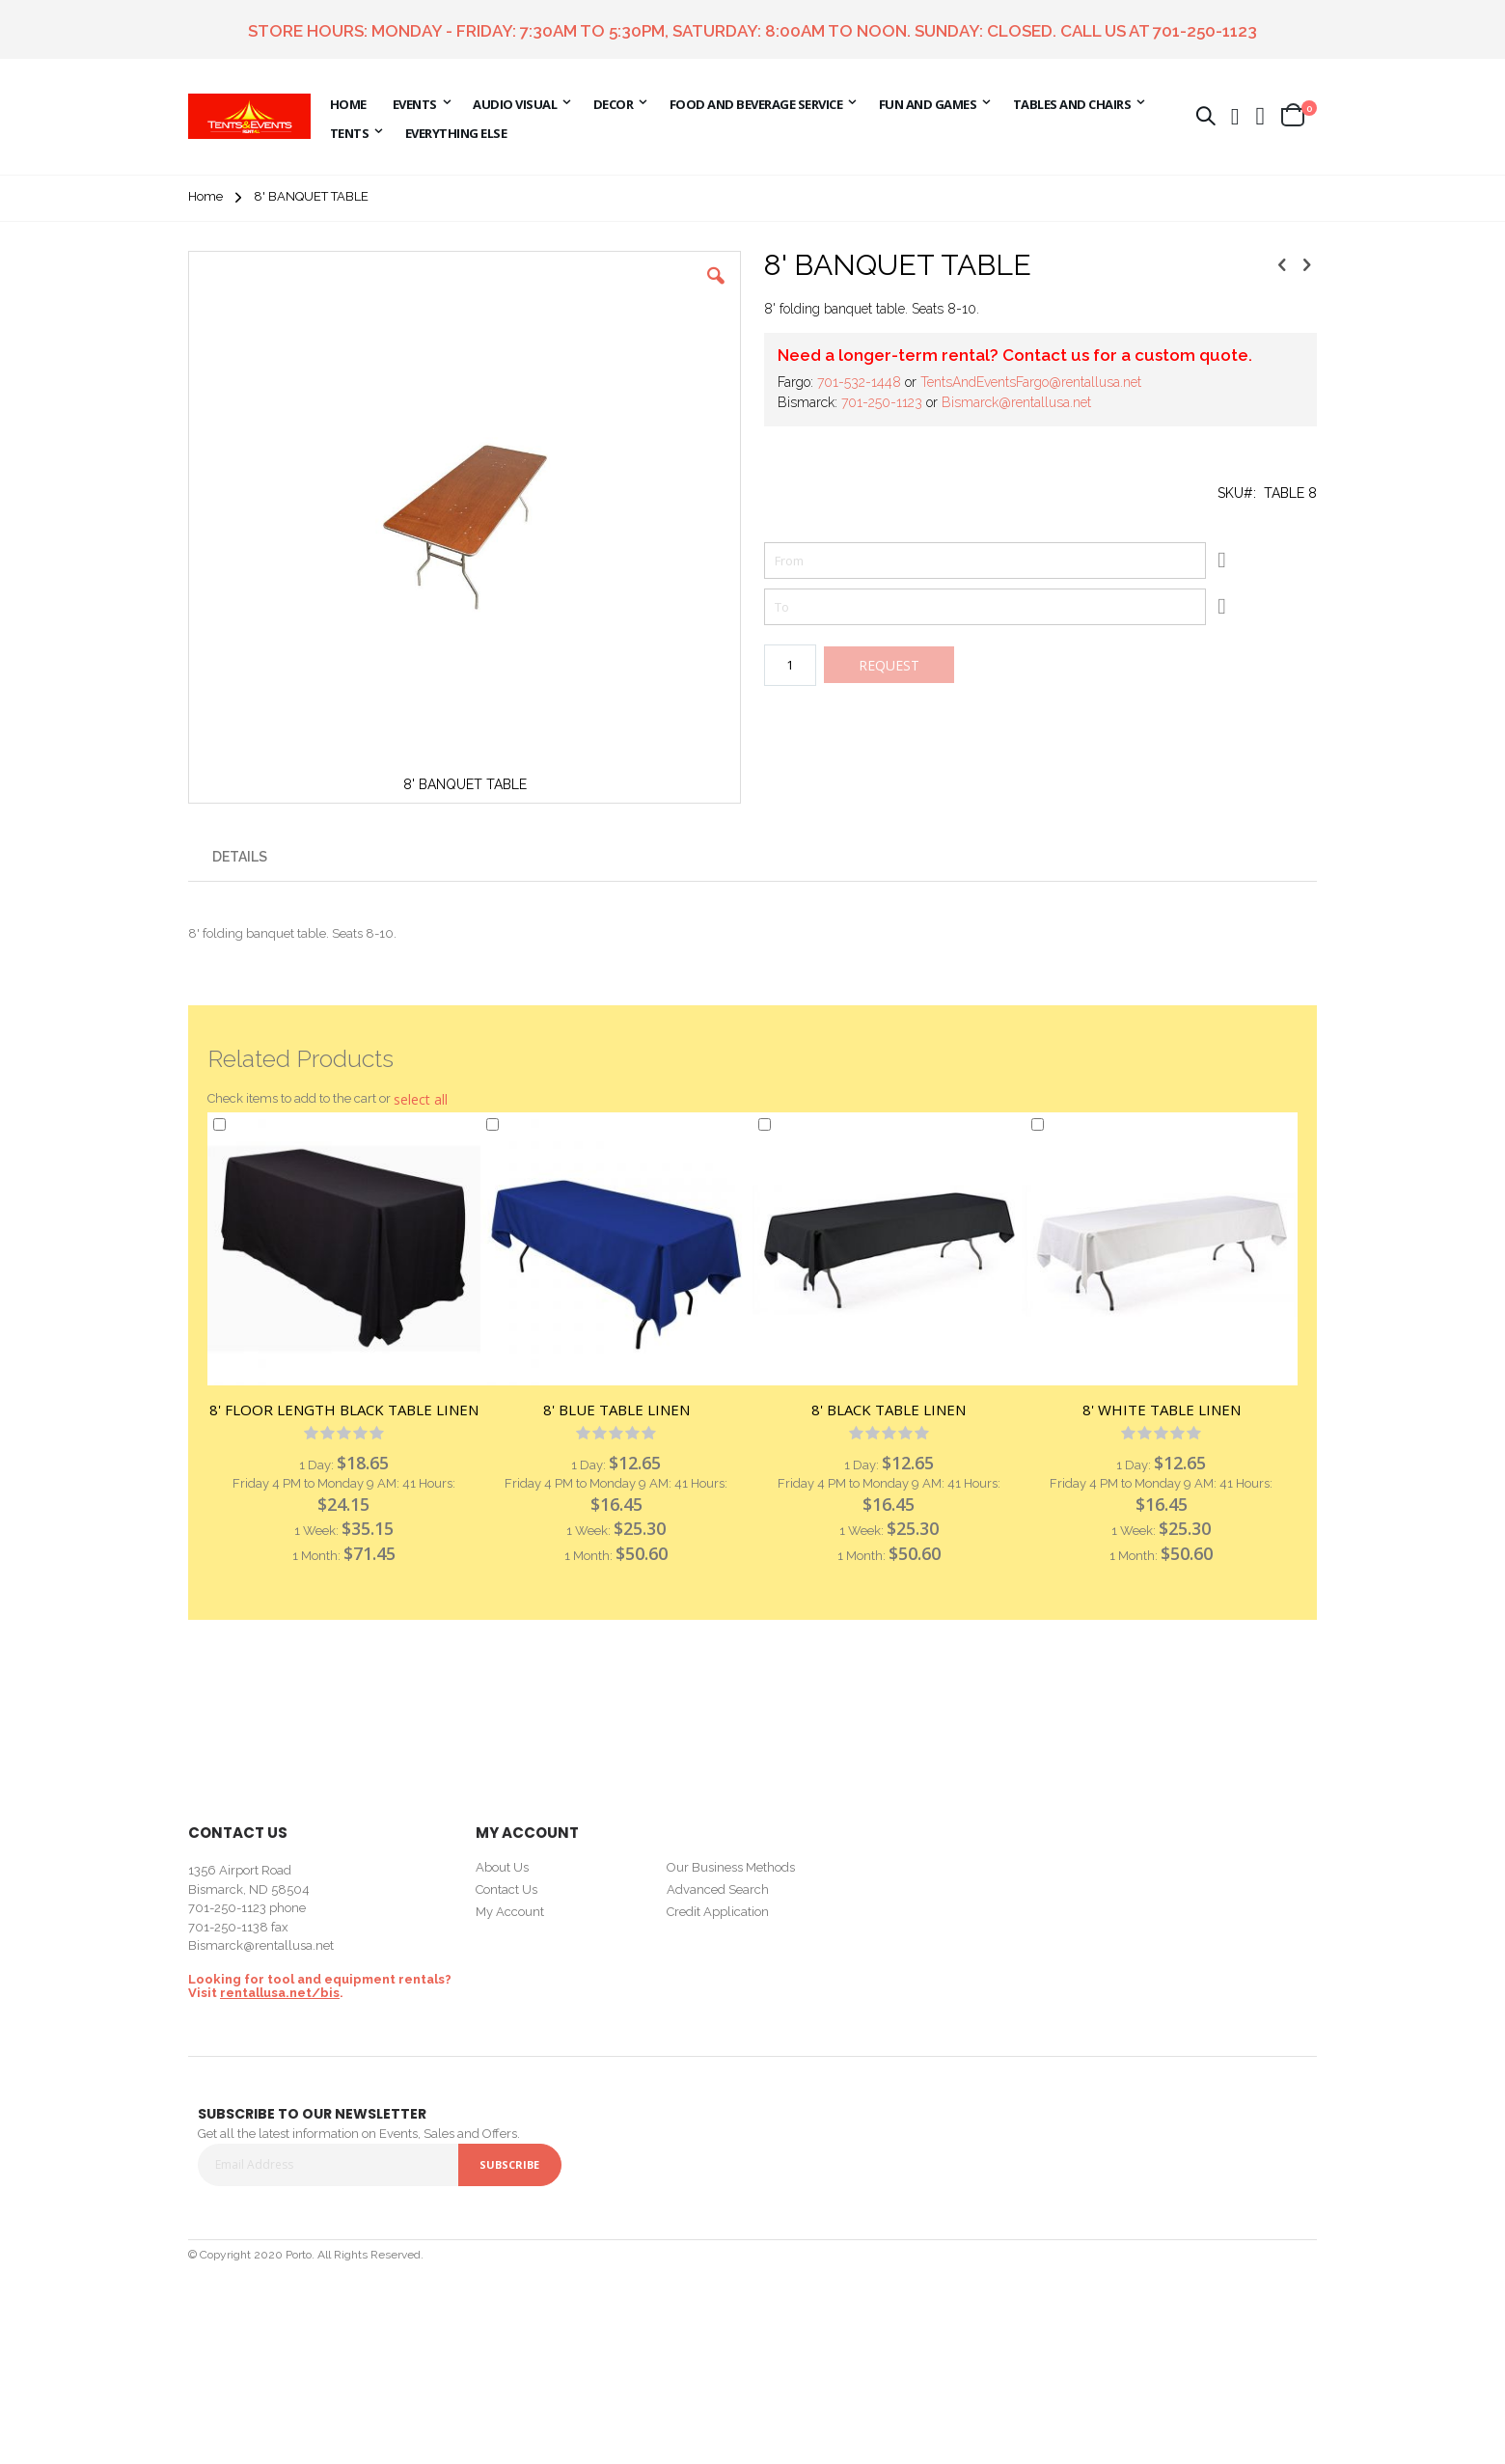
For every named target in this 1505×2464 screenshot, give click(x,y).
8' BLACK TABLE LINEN (888, 1409)
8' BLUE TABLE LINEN (616, 1409)
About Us (502, 1867)
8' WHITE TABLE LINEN (1161, 1409)
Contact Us (506, 1889)
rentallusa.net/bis (280, 1992)
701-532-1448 (859, 382)
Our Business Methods (731, 1867)
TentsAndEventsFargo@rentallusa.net (1030, 382)
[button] (1261, 115)
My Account (510, 1911)
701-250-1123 (1205, 31)
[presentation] (239, 853)
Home (205, 196)
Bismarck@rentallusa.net (1016, 402)
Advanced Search (718, 1889)
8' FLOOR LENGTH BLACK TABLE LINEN (344, 1409)
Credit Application (718, 1911)
